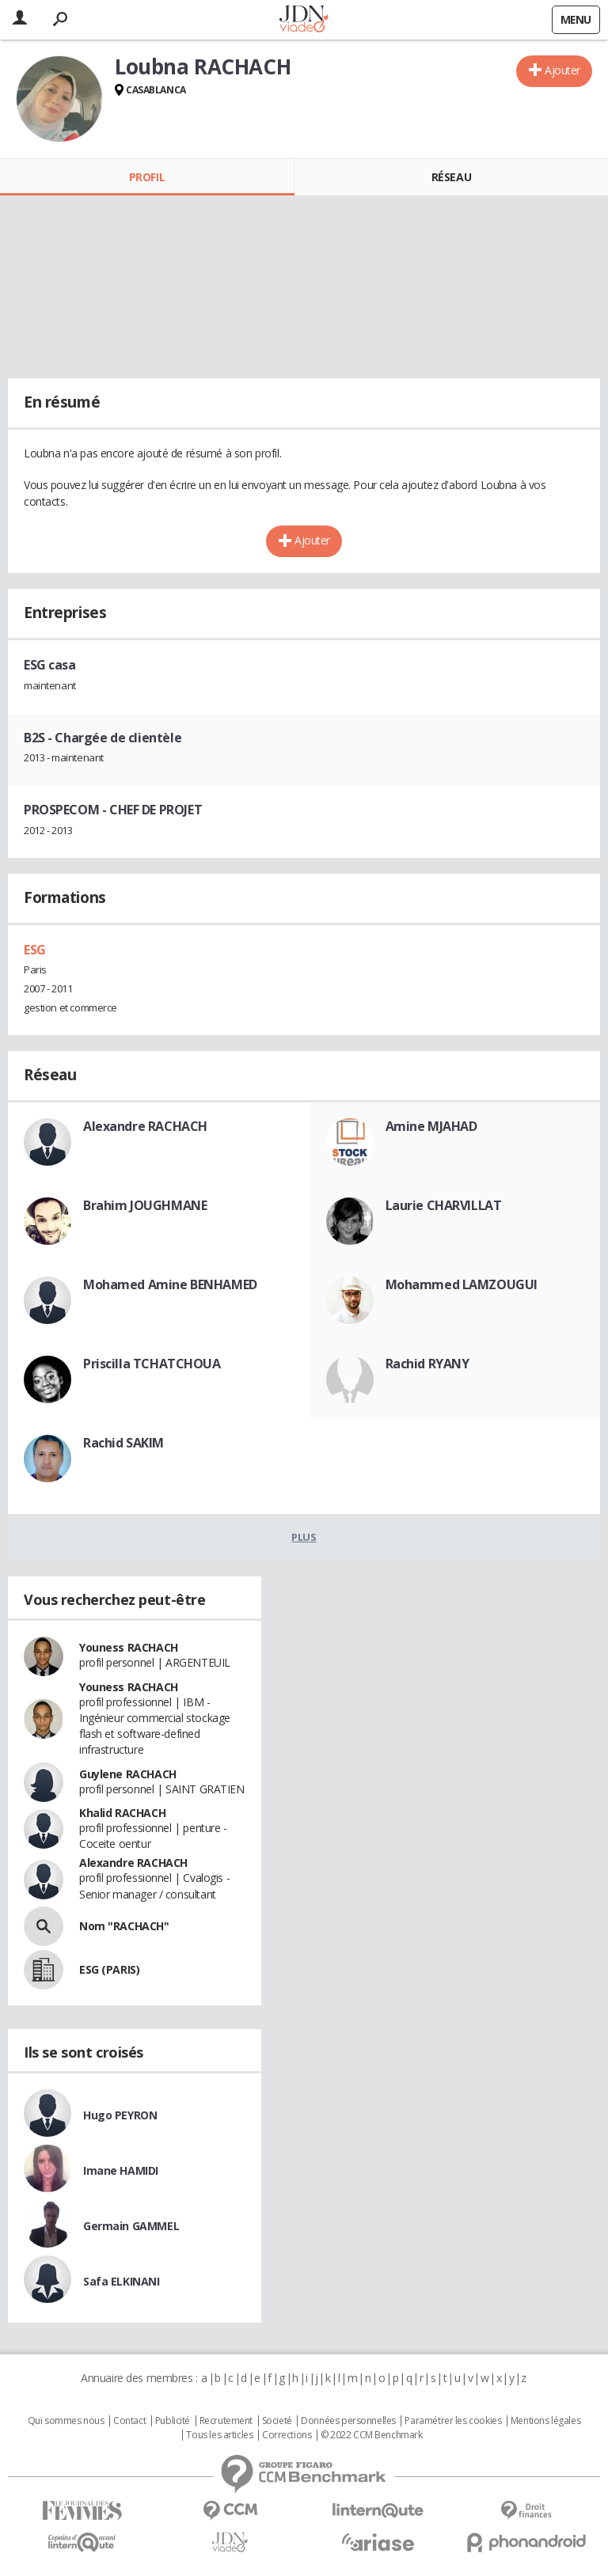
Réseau (451, 176)
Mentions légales (545, 2420)
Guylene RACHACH (128, 1773)
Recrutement (226, 2420)
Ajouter (562, 70)
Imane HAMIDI (120, 2170)
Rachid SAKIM (123, 1442)
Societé (277, 2420)
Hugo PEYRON (120, 2115)
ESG (35, 949)
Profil (147, 176)
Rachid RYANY (427, 1363)
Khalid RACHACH (122, 1812)
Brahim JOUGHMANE (145, 1205)
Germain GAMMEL (131, 2225)
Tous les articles (219, 2435)
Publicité (172, 2420)
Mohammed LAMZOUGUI (462, 1284)
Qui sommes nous (66, 2420)
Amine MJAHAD (431, 1126)
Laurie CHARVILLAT (444, 1205)
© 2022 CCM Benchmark (372, 2435)
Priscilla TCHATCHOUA (152, 1363)
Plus (303, 1537)
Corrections (286, 2435)
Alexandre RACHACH (145, 1126)
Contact (129, 2420)
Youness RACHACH (128, 1647)
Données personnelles (348, 2420)
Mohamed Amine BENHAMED (170, 1284)
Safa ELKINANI (121, 2281)
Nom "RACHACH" (124, 1925)
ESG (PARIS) (109, 1969)
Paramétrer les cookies (453, 2420)
